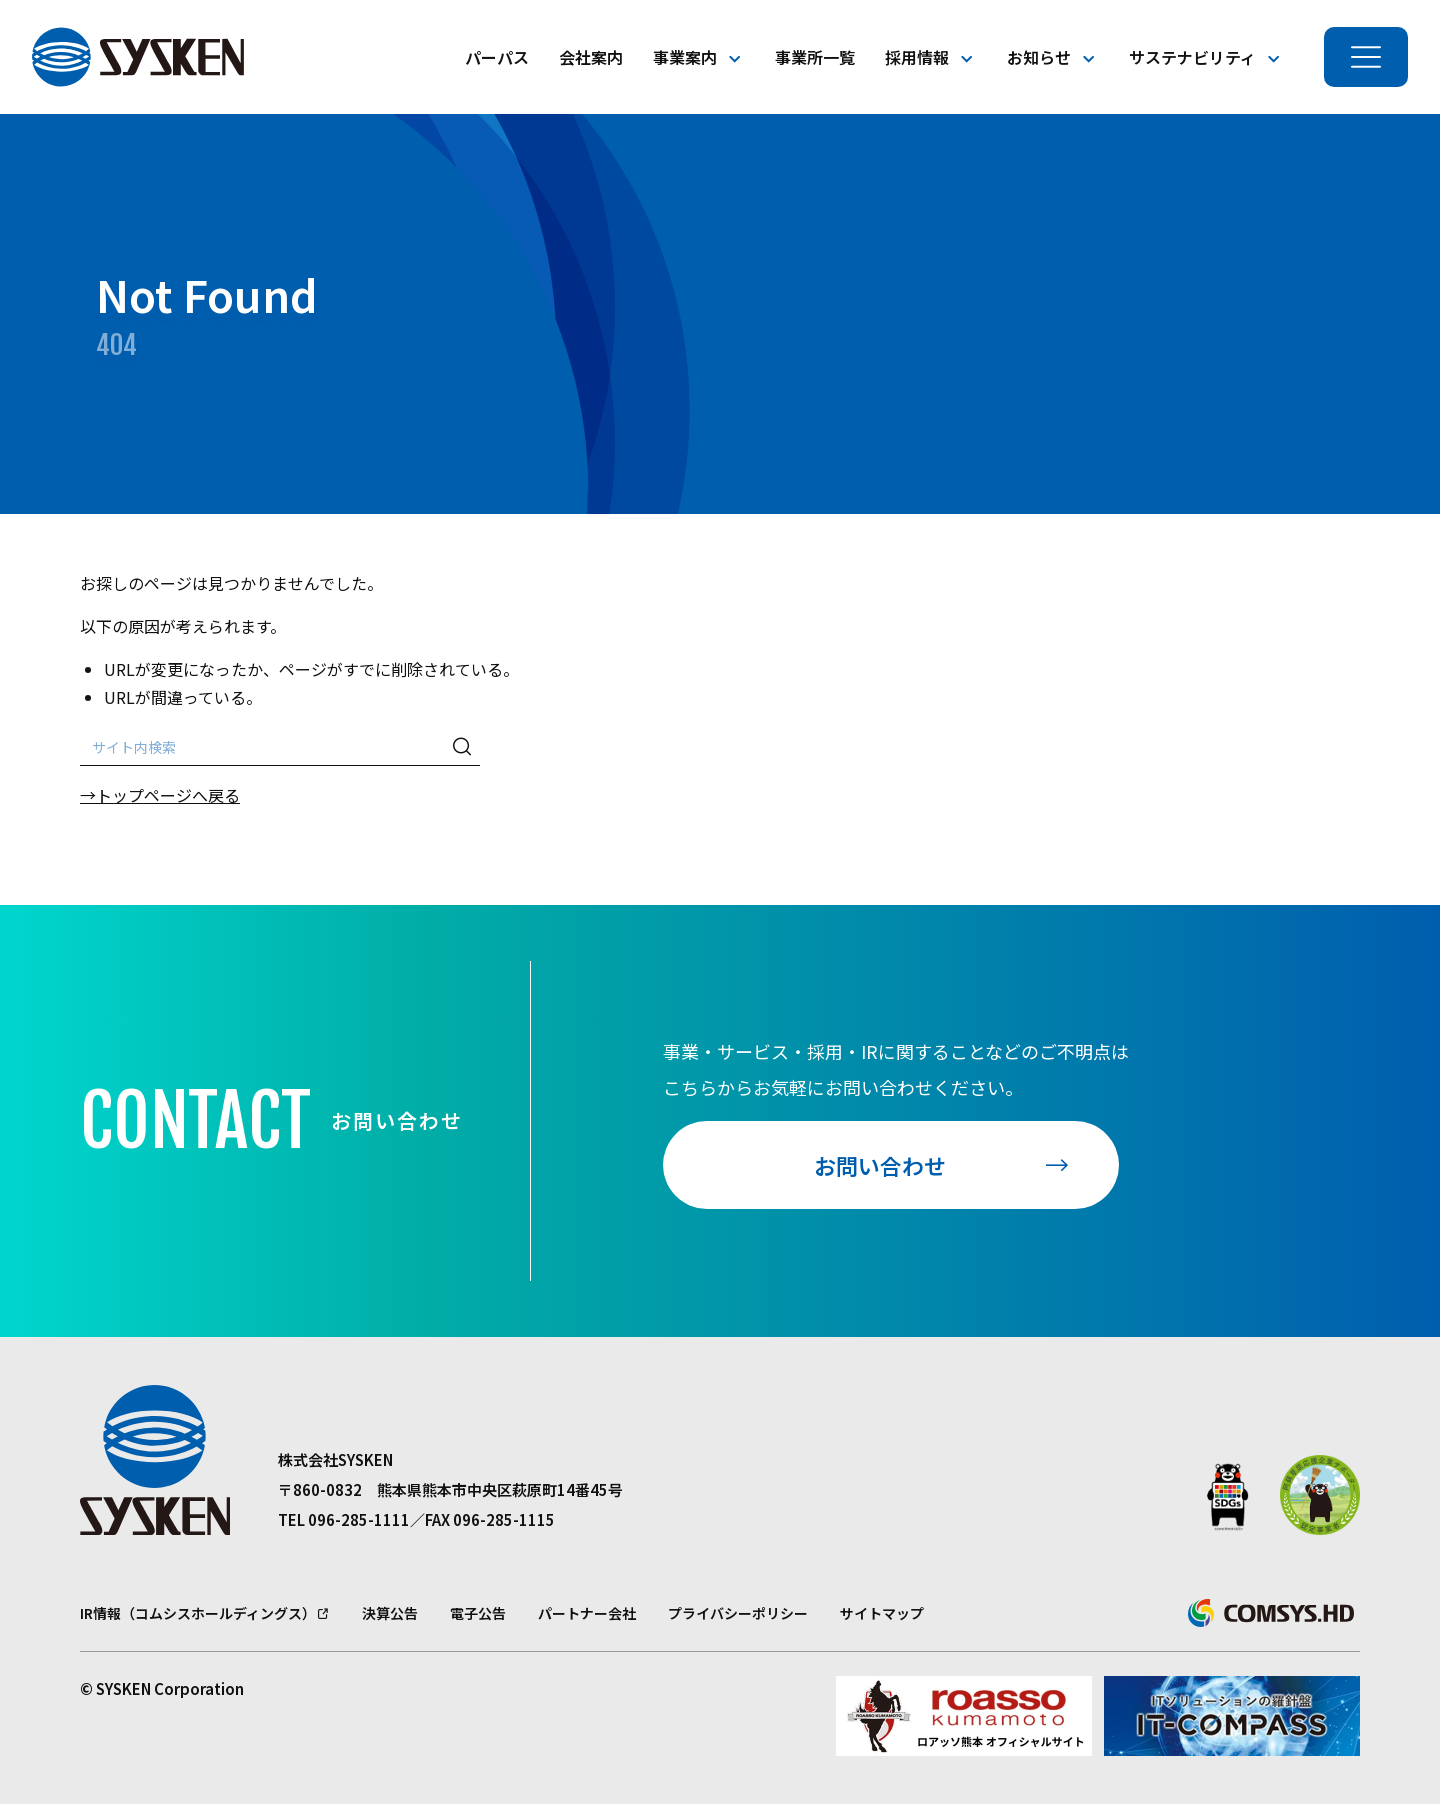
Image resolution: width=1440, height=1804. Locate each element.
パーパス (497, 57)
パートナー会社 (587, 1613)
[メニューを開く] (1366, 57)
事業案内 (685, 57)
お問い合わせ (880, 1165)
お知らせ (1039, 57)
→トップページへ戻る (160, 795)
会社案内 (591, 57)
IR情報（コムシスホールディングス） (198, 1613)
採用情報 (917, 57)
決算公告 (390, 1613)
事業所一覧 (815, 57)
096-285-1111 (359, 1519)
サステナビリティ (1192, 57)
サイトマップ (882, 1613)
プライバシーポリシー (738, 1613)
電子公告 (478, 1613)
